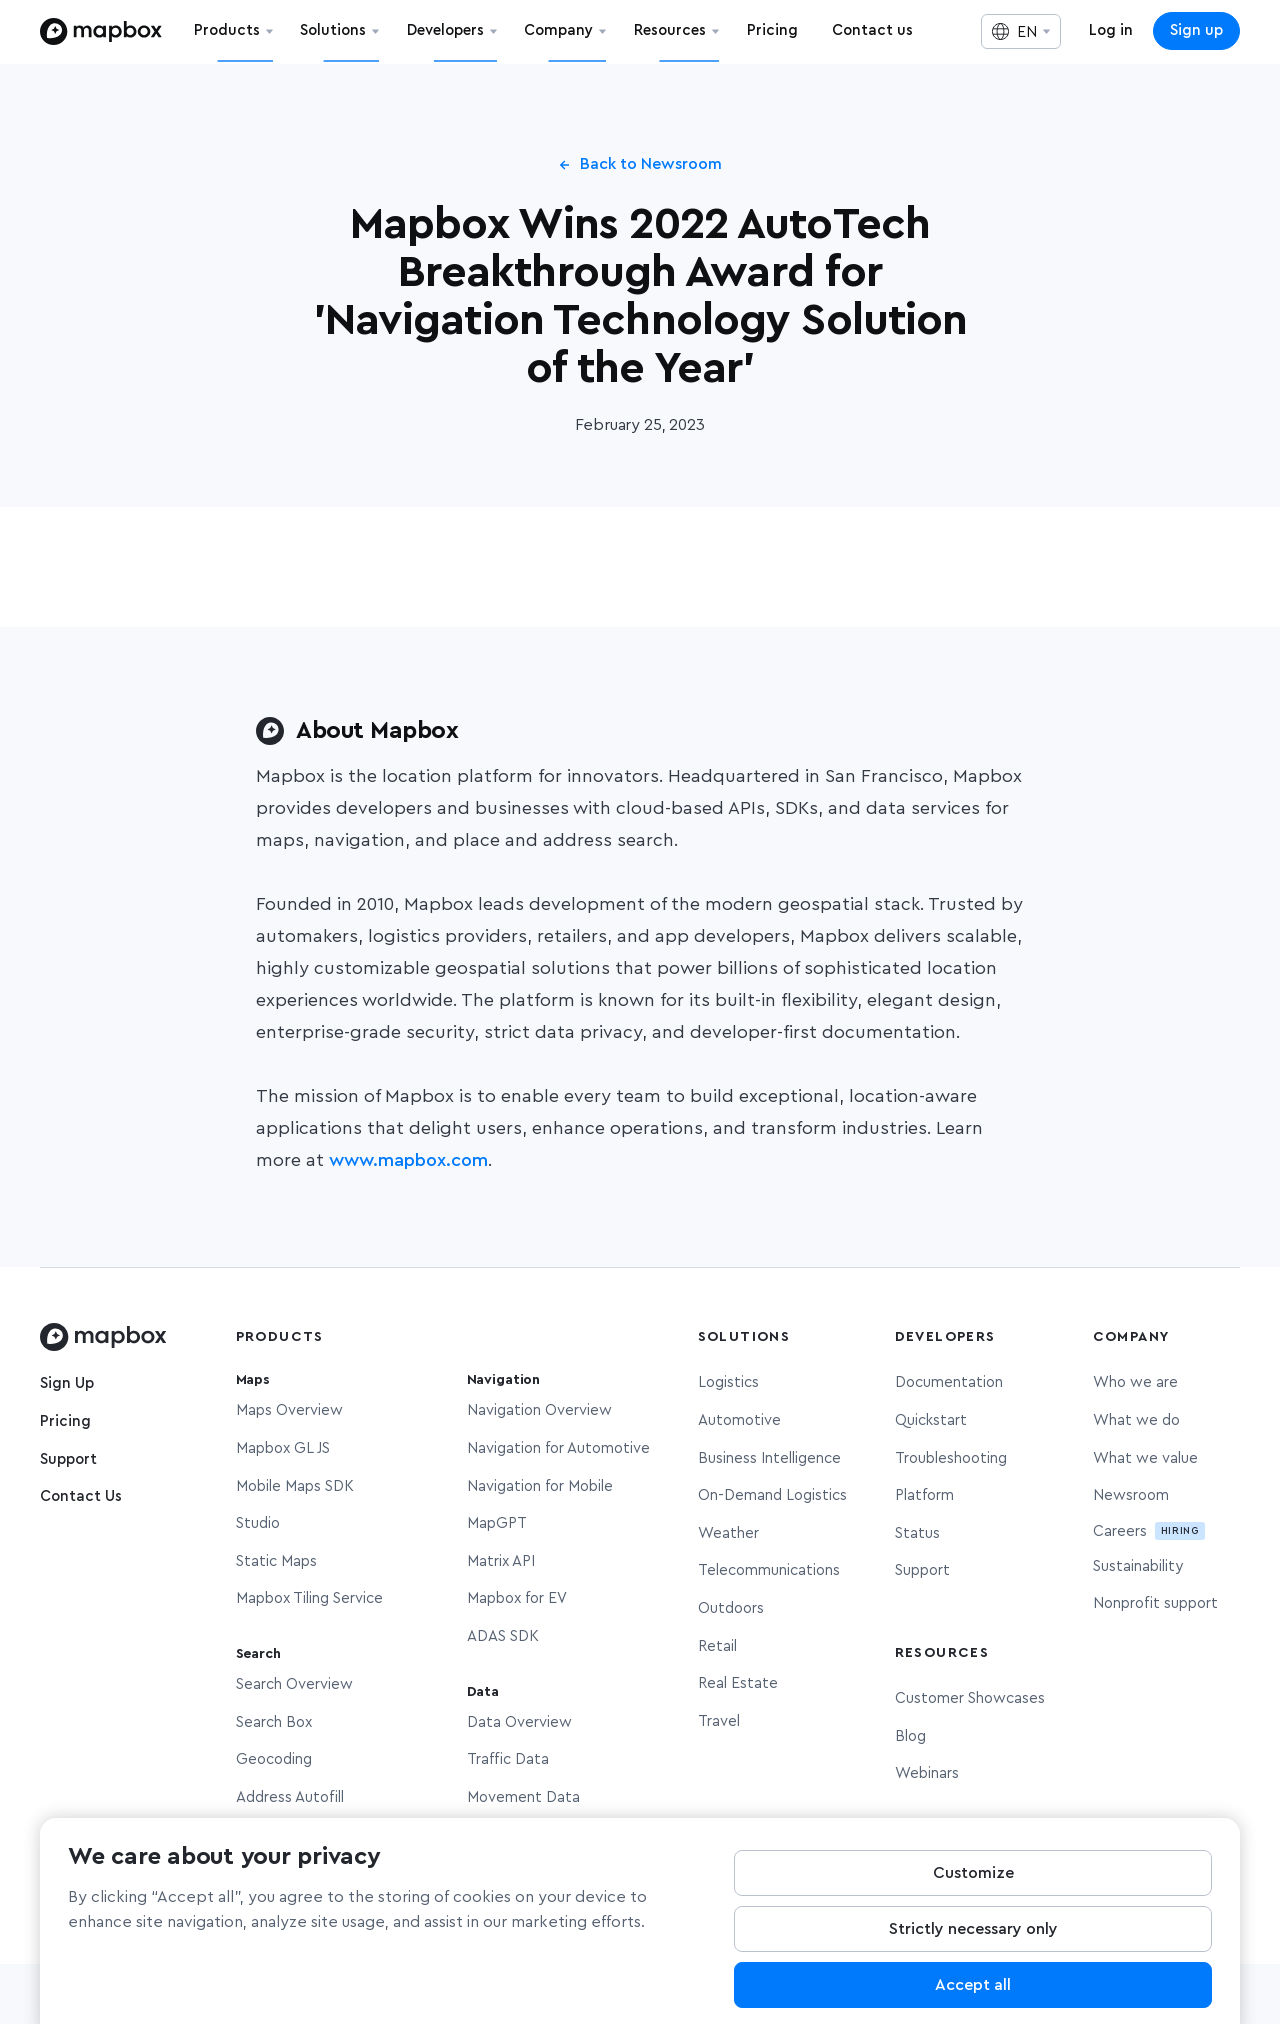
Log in (1111, 30)
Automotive (739, 1420)
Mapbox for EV (517, 1598)
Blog (910, 1736)
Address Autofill (290, 1797)
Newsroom (1131, 1495)
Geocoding (274, 1759)
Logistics (728, 1382)
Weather (728, 1533)
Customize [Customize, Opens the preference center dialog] (973, 1886)
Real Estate (738, 1683)
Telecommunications (769, 1570)
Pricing (65, 1421)
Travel (719, 1721)
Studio (258, 1523)
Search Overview (294, 1684)
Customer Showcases (970, 1698)
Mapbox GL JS (283, 1448)
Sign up (1196, 30)
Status (917, 1533)
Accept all (973, 1998)
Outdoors (731, 1608)
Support (68, 1459)
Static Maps (276, 1561)
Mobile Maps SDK (295, 1486)
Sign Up (67, 1383)
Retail (717, 1646)
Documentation (949, 1382)
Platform (924, 1495)
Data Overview (519, 1722)
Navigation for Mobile (540, 1486)
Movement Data (523, 1797)
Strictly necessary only (973, 1942)
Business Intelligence (769, 1458)
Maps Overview (289, 1410)
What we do (1136, 1420)
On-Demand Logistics (772, 1495)
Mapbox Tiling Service (309, 1598)
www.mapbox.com (408, 1161)
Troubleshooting (951, 1458)
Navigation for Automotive (558, 1448)
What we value (1145, 1458)
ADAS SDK (503, 1636)
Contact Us (81, 1496)
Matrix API (501, 1561)
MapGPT (497, 1523)
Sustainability (1138, 1566)
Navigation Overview (539, 1410)
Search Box (274, 1722)
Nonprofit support (1155, 1603)
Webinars (927, 1773)
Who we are (1135, 1382)
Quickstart (931, 1420)
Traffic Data (508, 1759)
